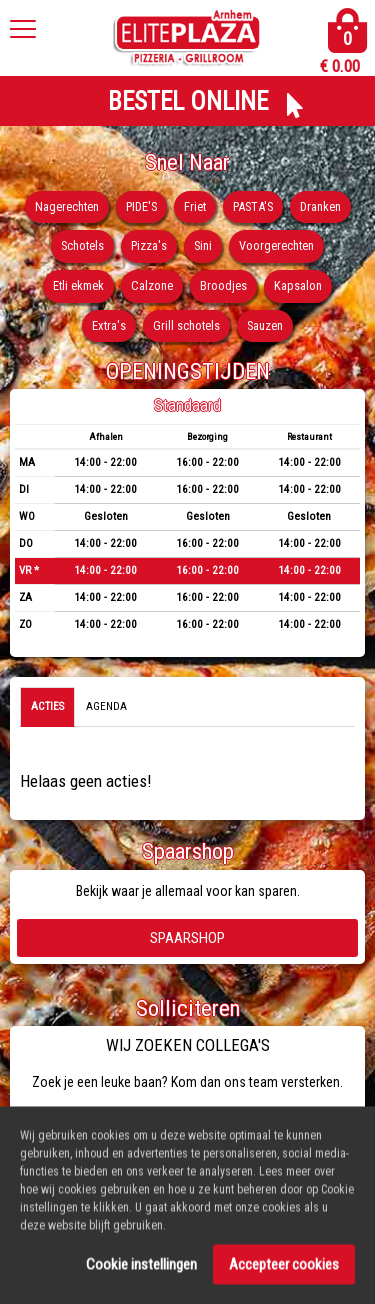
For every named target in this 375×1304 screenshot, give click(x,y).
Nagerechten (67, 206)
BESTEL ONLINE (188, 101)
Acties (47, 706)
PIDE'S (141, 206)
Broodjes (223, 285)
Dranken (320, 206)
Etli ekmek (78, 285)
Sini (203, 245)
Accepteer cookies (284, 1271)
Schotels (82, 245)
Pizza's (149, 245)
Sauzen (265, 325)
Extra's (109, 325)
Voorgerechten (276, 245)
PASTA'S (253, 206)
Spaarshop (187, 938)
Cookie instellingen (141, 1271)
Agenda (106, 706)
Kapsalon (298, 285)
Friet (195, 206)
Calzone (152, 285)
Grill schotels (186, 325)
